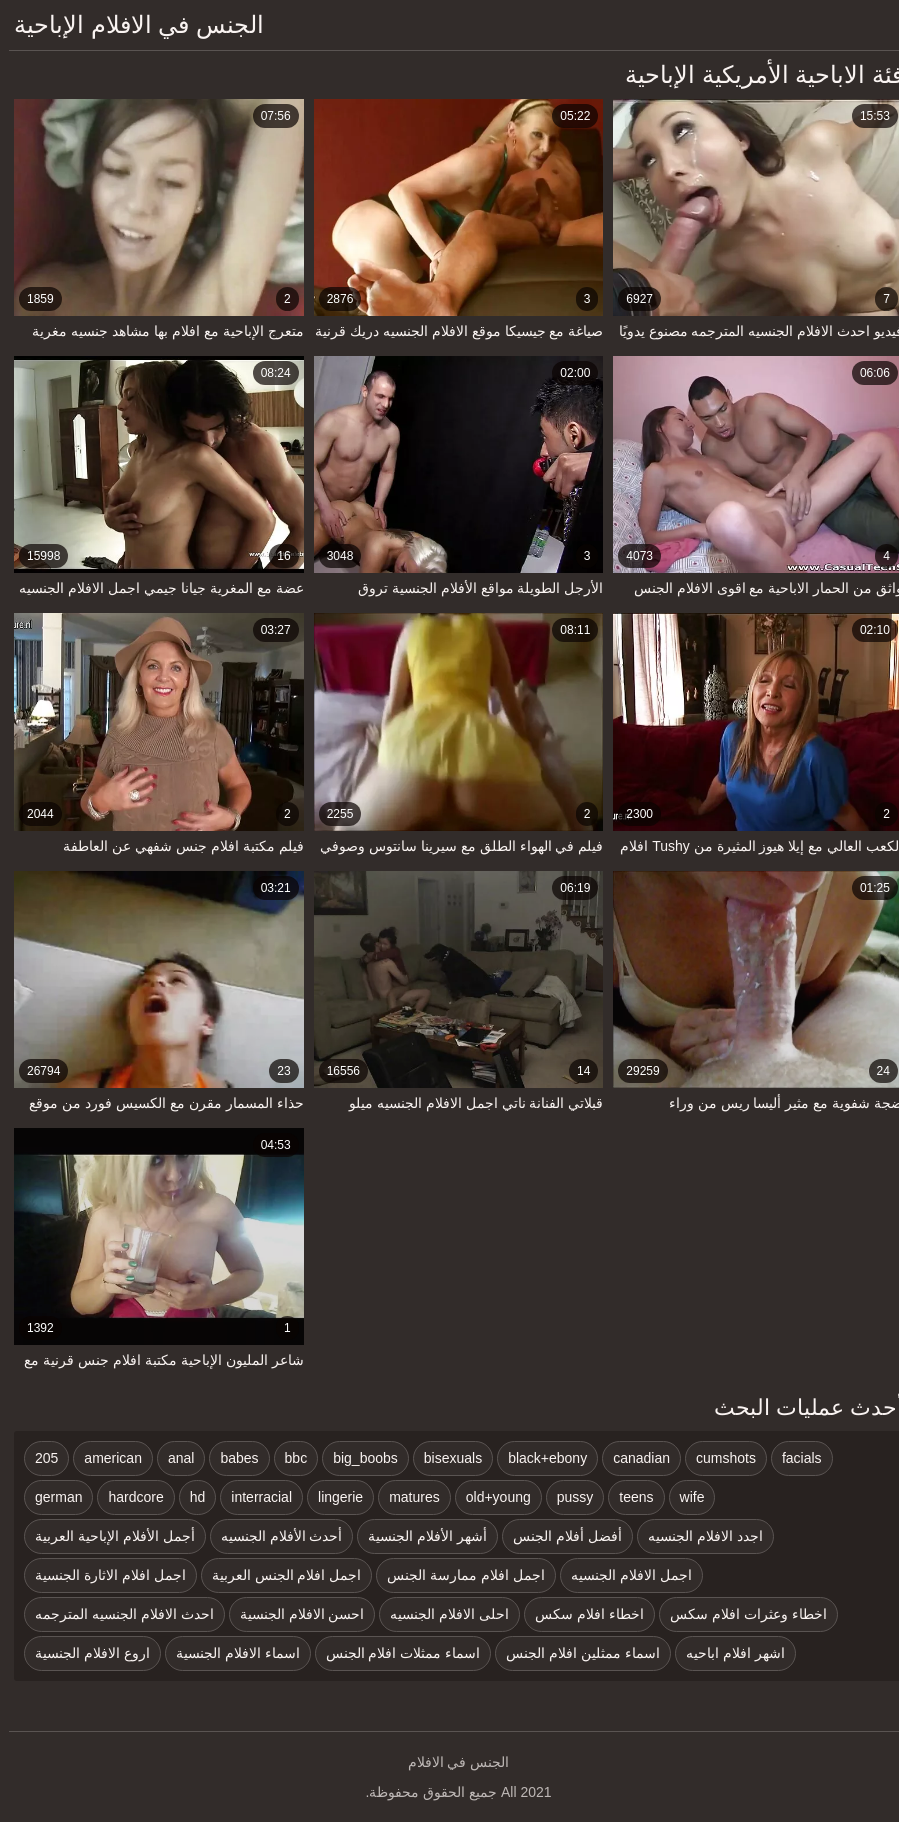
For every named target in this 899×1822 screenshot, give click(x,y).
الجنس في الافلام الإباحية (130, 24)
